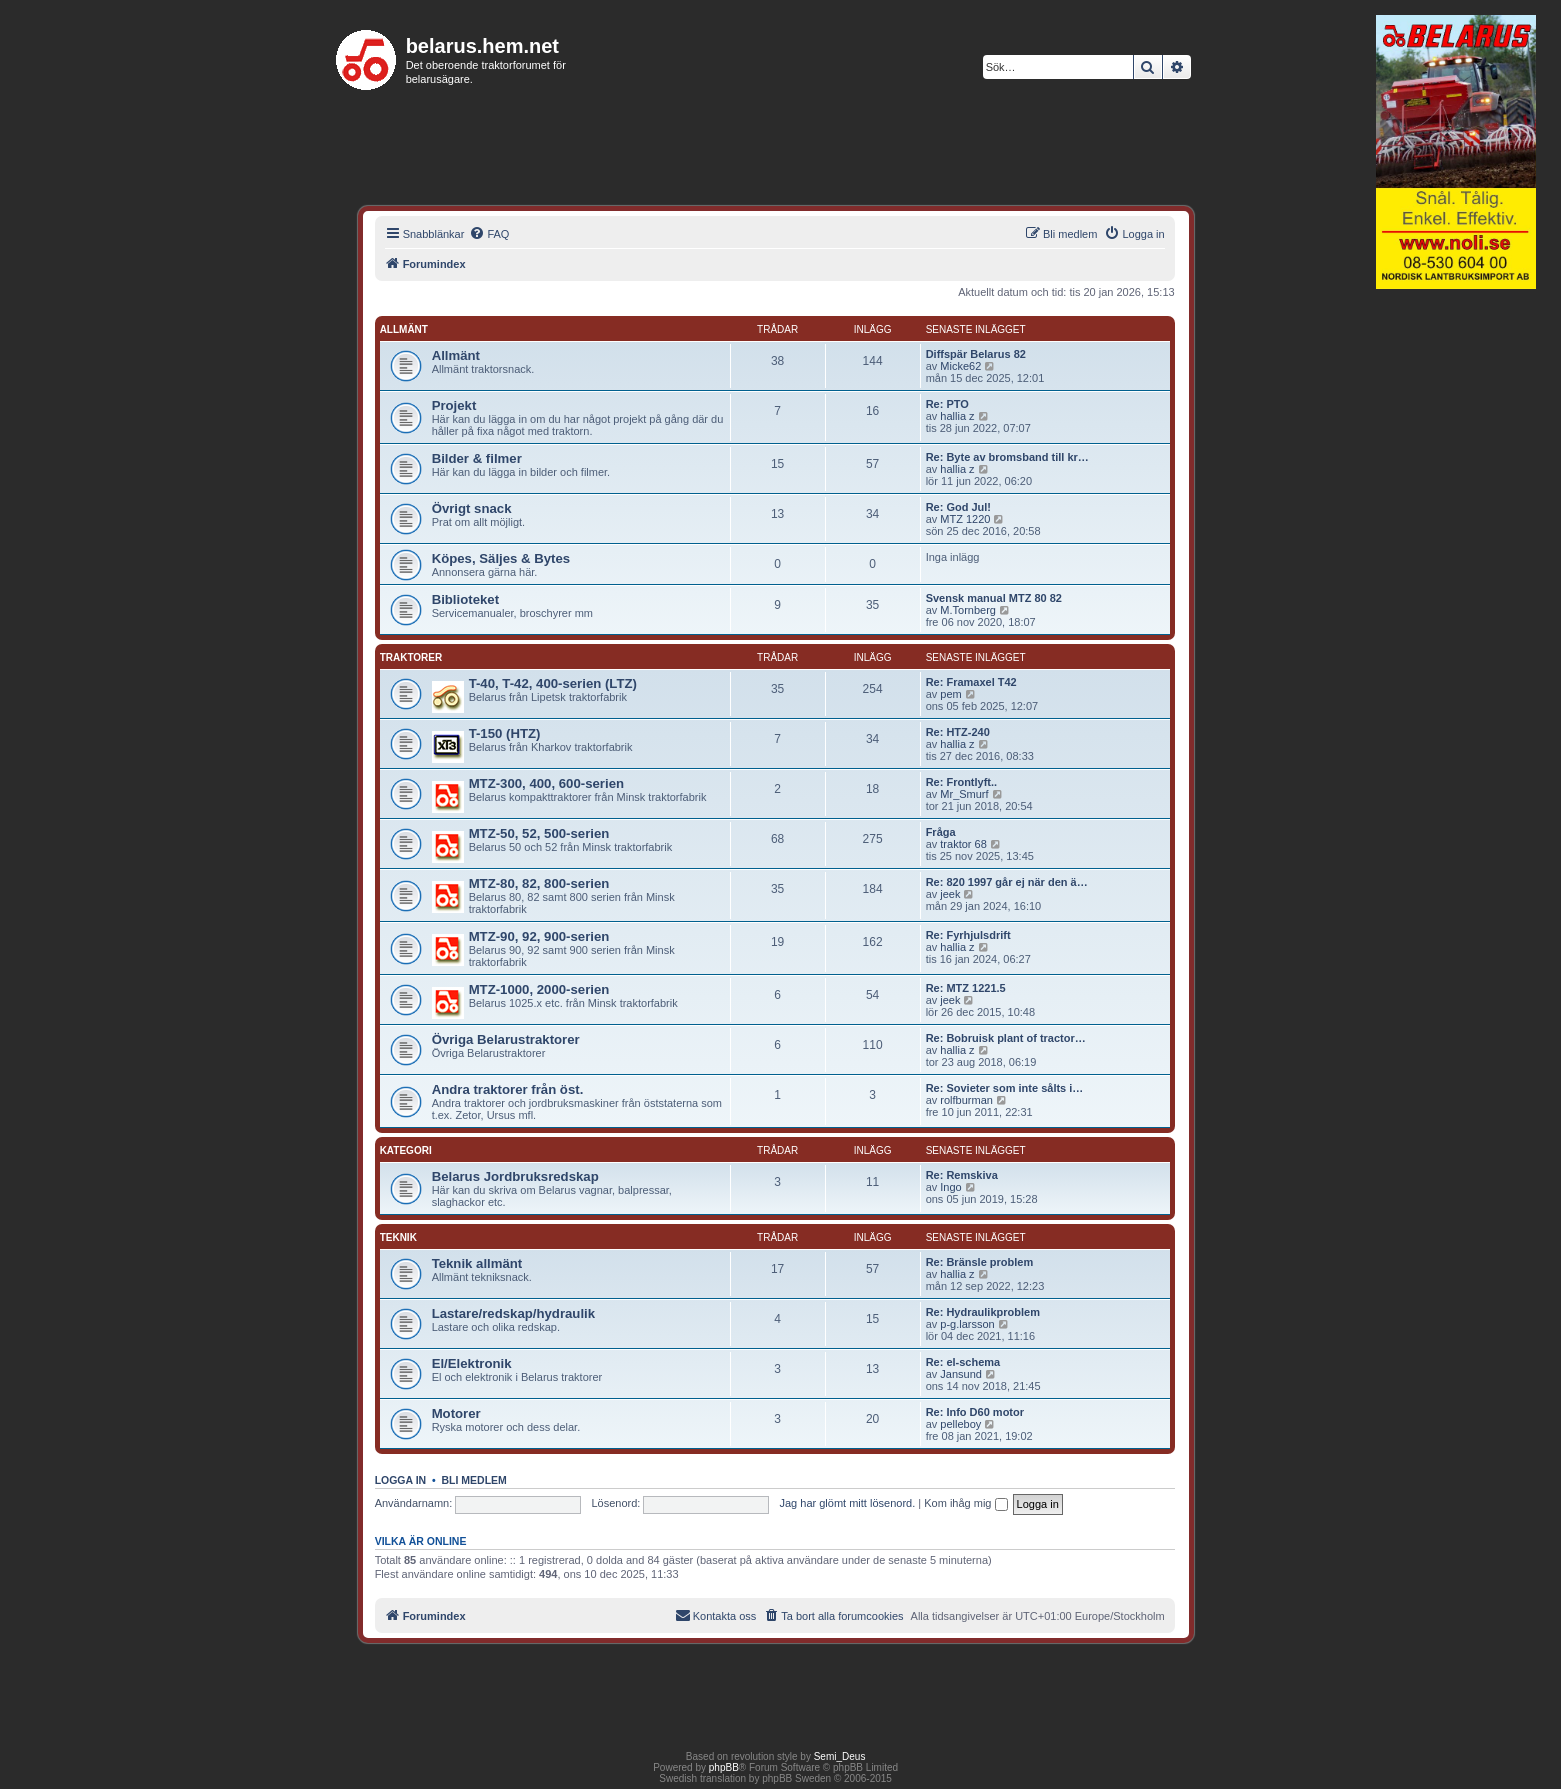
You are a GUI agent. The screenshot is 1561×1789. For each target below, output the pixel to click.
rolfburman (966, 1100)
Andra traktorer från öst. (508, 1089)
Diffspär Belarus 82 (976, 354)
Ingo (950, 1187)
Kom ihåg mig (965, 1503)
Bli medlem (474, 1480)
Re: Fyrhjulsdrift (968, 935)
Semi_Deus (840, 1756)
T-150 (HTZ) (505, 733)
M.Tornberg (968, 610)
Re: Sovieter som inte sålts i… (1005, 1088)
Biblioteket (465, 599)
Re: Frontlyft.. (962, 782)
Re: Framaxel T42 (971, 682)
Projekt (454, 405)
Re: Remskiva (962, 1175)
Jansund (961, 1374)
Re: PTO (947, 404)
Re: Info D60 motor (975, 1412)
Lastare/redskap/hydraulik (513, 1313)
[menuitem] (489, 234)
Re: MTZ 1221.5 (966, 988)
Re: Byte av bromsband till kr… (1007, 457)
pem (950, 694)
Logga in (401, 1480)
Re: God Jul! (958, 507)
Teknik (398, 1237)
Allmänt (404, 329)
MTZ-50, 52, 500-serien (539, 833)
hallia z (957, 416)
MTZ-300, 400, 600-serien (546, 783)
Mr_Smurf (964, 794)
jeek (950, 894)
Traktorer (411, 657)
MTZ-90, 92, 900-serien (539, 936)
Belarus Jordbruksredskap (515, 1176)
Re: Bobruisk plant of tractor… (1006, 1038)
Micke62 (960, 366)
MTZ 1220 (965, 519)
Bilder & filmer (477, 458)
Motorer (456, 1413)
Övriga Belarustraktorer (506, 1039)
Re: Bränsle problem (980, 1262)
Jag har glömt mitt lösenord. (847, 1503)
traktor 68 (963, 844)
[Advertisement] (1456, 604)
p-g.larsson (967, 1324)
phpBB (724, 1767)
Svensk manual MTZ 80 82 (994, 598)
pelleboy (960, 1424)
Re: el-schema (963, 1362)
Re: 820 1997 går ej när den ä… (1007, 882)
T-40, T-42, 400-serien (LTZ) (553, 683)
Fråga (941, 832)
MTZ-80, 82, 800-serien (539, 883)
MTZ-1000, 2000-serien (539, 989)
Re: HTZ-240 (958, 732)
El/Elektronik (472, 1363)
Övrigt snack (472, 508)
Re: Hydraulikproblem (983, 1312)
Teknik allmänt (477, 1263)
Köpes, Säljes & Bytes (501, 558)
